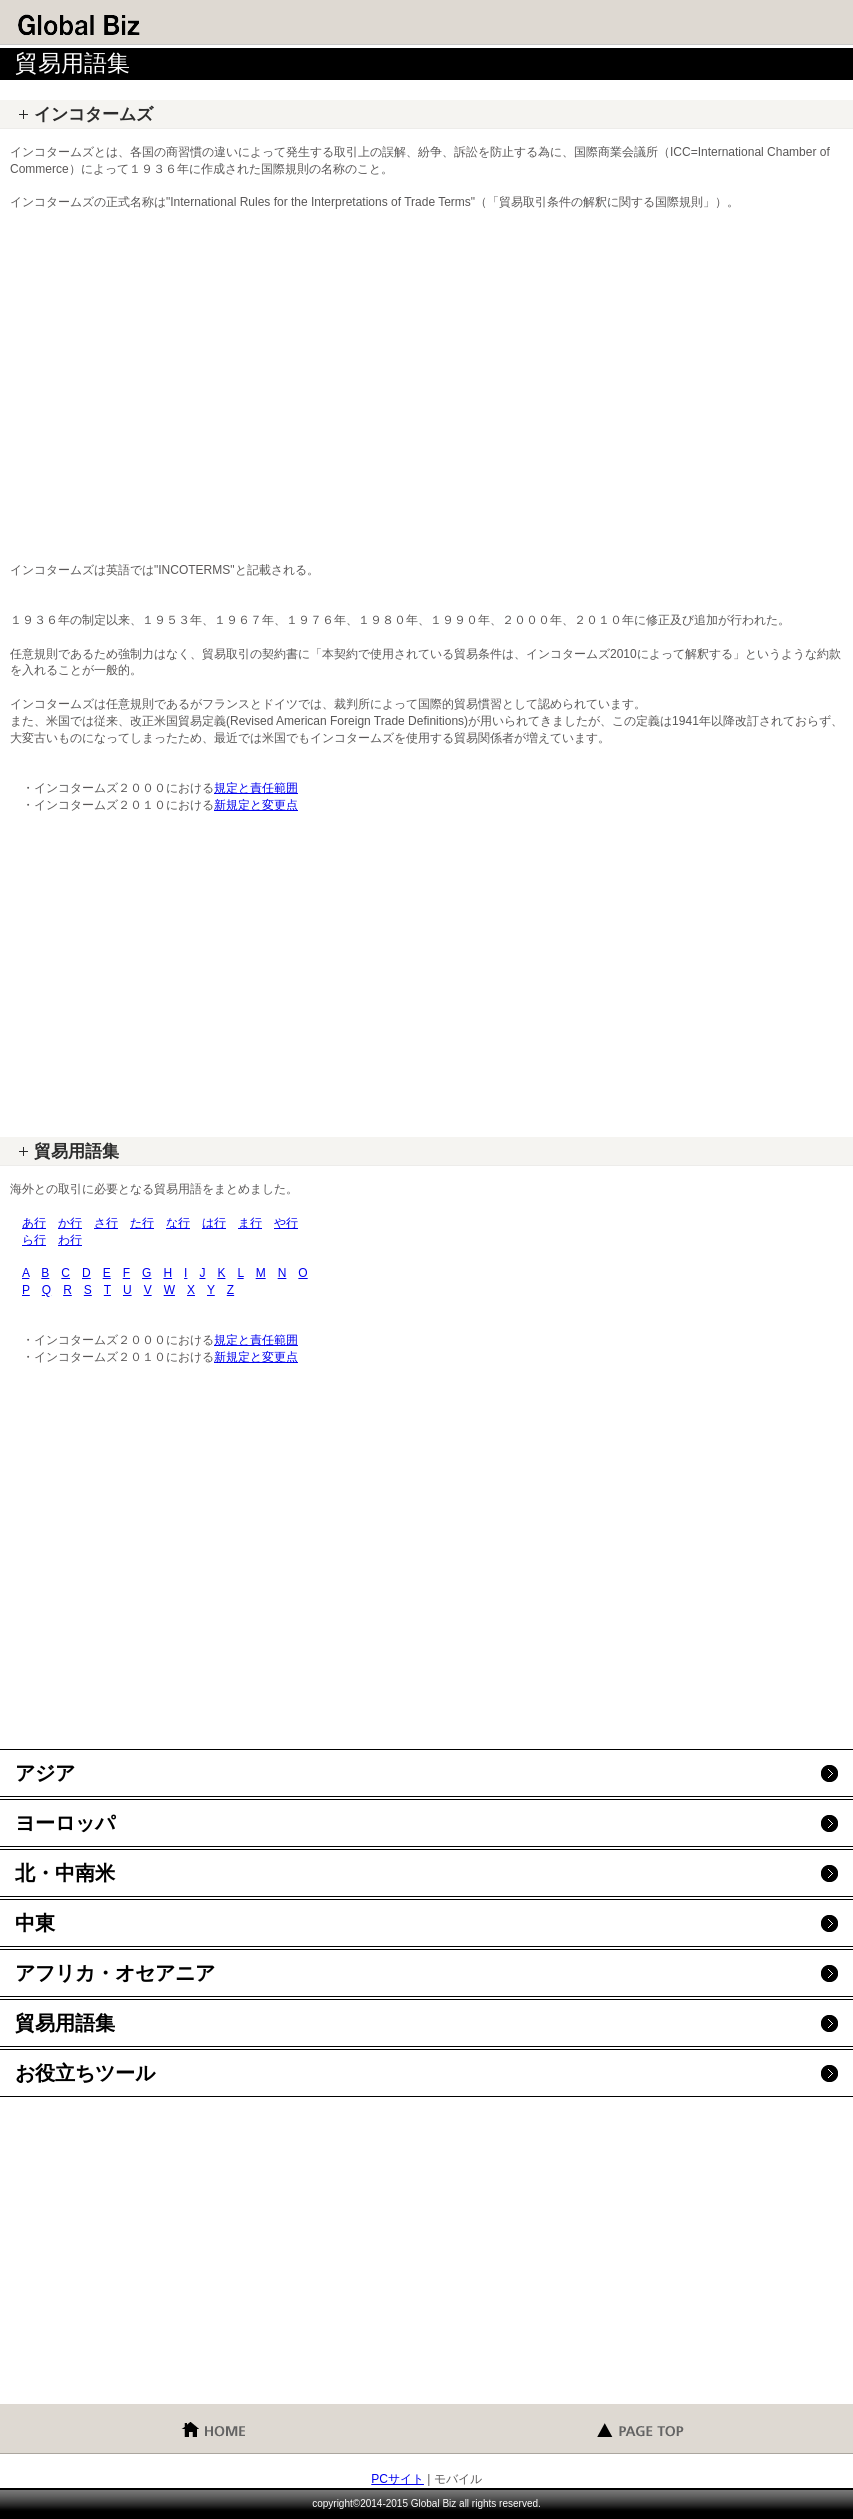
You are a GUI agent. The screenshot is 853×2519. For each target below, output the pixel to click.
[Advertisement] (426, 378)
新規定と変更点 (256, 805)
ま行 (250, 1223)
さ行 (106, 1223)
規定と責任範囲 (256, 788)
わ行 (70, 1240)
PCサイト (397, 2479)
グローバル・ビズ (160, 25)
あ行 (34, 1223)
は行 (214, 1223)
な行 (178, 1223)
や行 (286, 1223)
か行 (70, 1223)
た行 (142, 1223)
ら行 (34, 1240)
